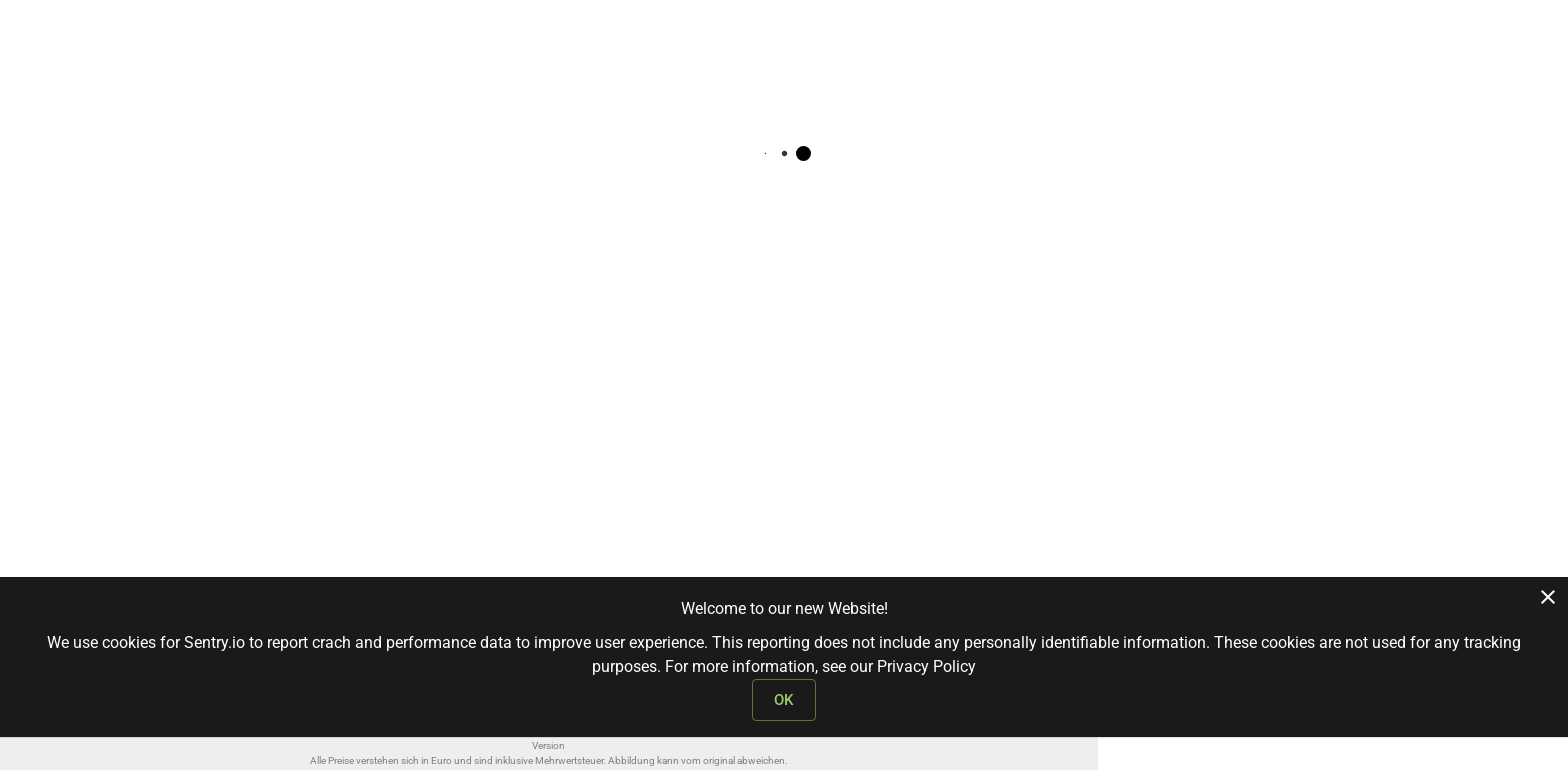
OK (784, 700)
